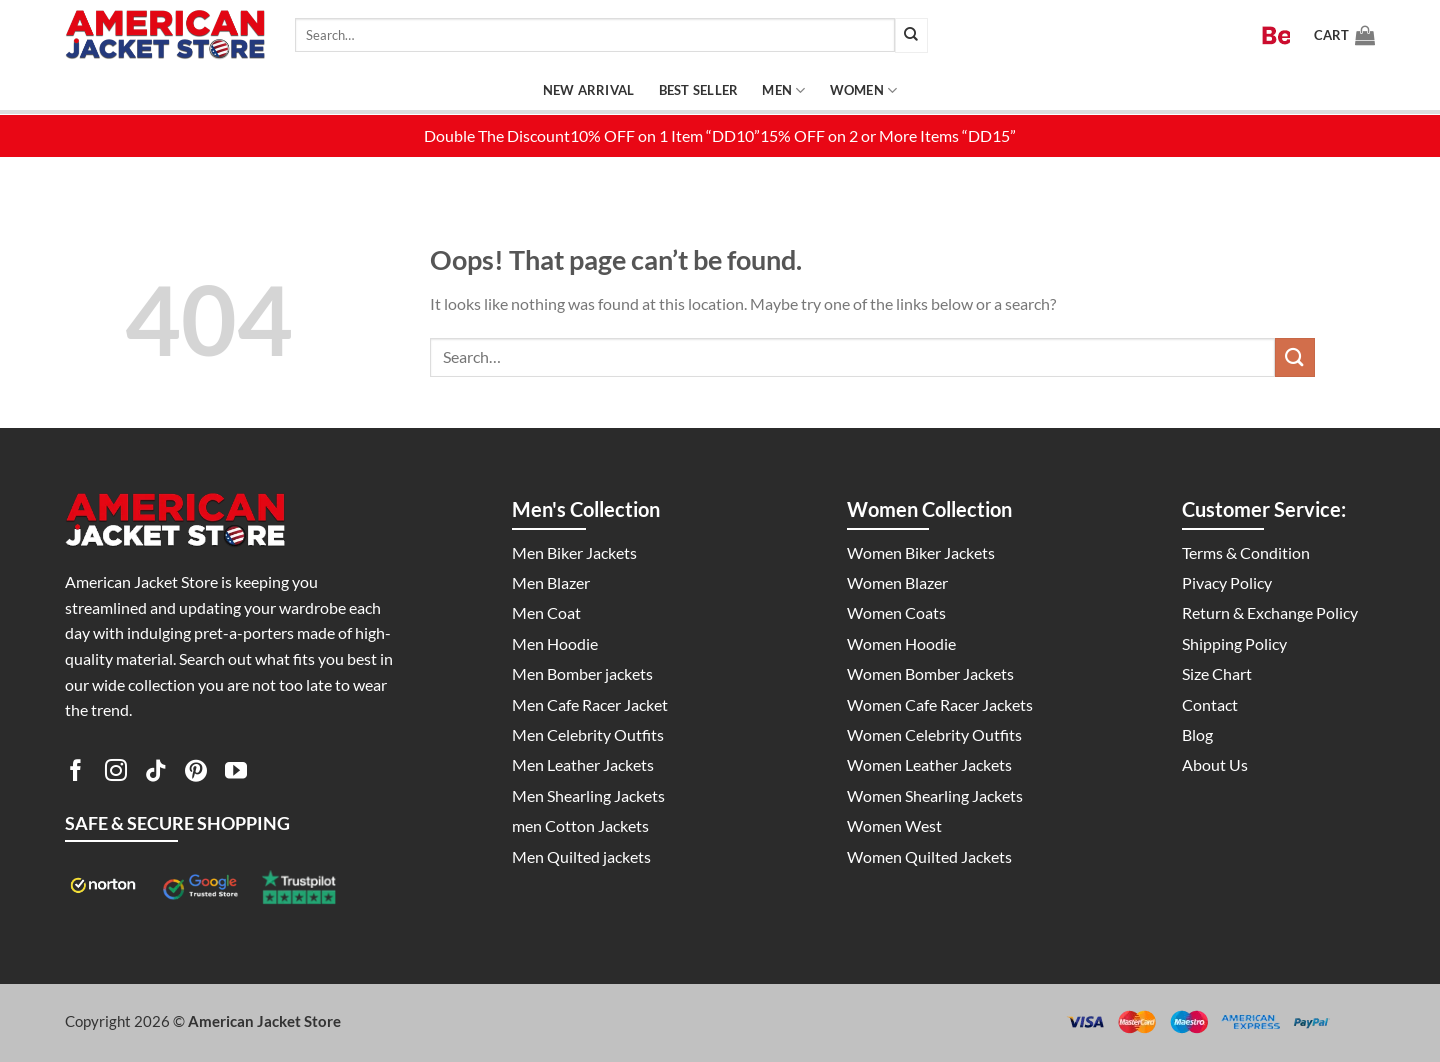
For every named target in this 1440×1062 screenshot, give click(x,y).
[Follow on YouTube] (236, 774)
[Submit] (911, 35)
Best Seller (699, 90)
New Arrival (589, 90)
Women (864, 90)
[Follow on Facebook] (76, 774)
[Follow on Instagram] (116, 774)
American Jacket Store (264, 1021)
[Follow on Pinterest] (196, 774)
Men (783, 90)
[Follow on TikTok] (156, 774)
